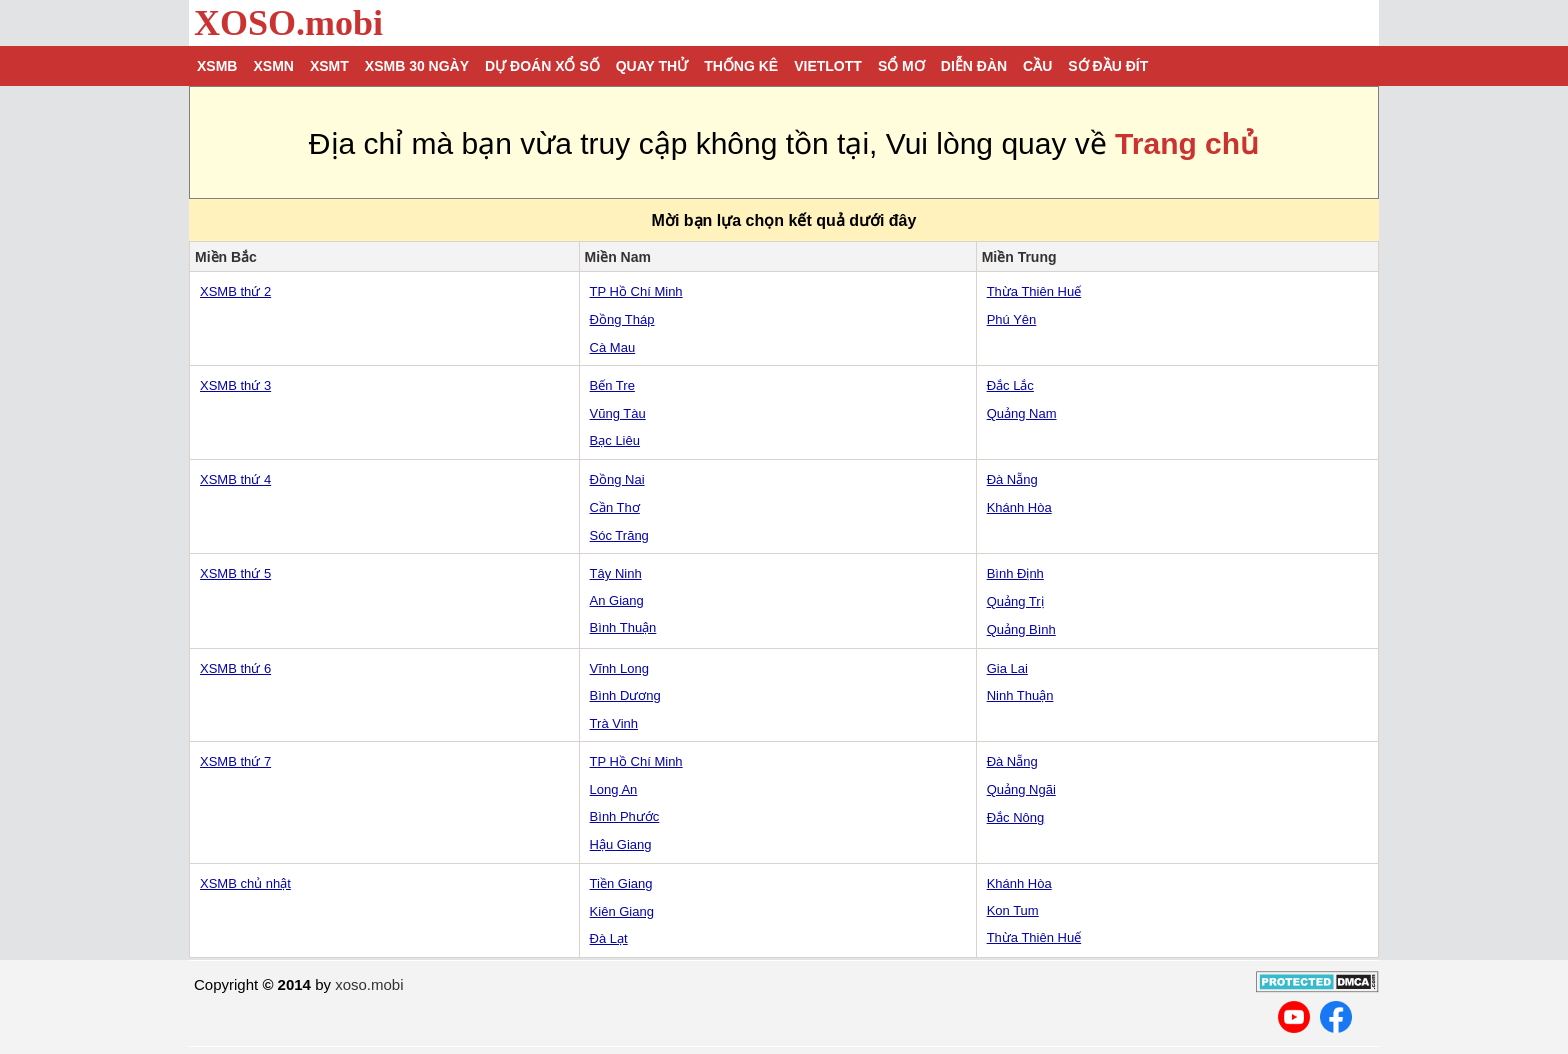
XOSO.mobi (288, 23)
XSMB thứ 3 (235, 385)
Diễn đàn (974, 66)
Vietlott (828, 66)
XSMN (273, 66)
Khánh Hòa (1019, 507)
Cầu (1037, 66)
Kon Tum (1013, 910)
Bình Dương (625, 695)
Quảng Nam (1022, 413)
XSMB (217, 66)
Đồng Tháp (622, 319)
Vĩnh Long (619, 668)
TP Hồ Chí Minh (636, 291)
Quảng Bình (1021, 629)
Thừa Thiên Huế (1034, 291)
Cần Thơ (615, 507)
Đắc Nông (1016, 817)
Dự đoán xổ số (542, 66)
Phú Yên (1012, 319)
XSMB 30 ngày (417, 66)
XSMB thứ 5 (235, 573)
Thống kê (741, 66)
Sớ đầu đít (1108, 66)
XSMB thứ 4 (235, 479)
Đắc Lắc (1010, 385)
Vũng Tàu (618, 413)
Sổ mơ (901, 66)
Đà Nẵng (1012, 479)
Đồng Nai (617, 479)
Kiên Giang (622, 911)
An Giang (617, 600)
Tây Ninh (616, 573)
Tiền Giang (621, 883)
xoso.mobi (369, 984)
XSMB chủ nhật (245, 883)
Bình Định (1015, 573)
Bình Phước (625, 816)
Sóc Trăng (619, 535)
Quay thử (652, 66)
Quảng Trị (1015, 601)
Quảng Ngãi (1021, 789)
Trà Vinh (614, 723)
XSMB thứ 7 (235, 761)
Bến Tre (612, 385)
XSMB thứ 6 (235, 668)
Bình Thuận (623, 627)
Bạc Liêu (615, 440)
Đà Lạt (609, 938)
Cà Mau (613, 347)
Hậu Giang (621, 844)
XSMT (329, 66)
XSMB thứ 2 (235, 291)
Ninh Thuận (1020, 695)
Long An (614, 789)
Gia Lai (1007, 668)
